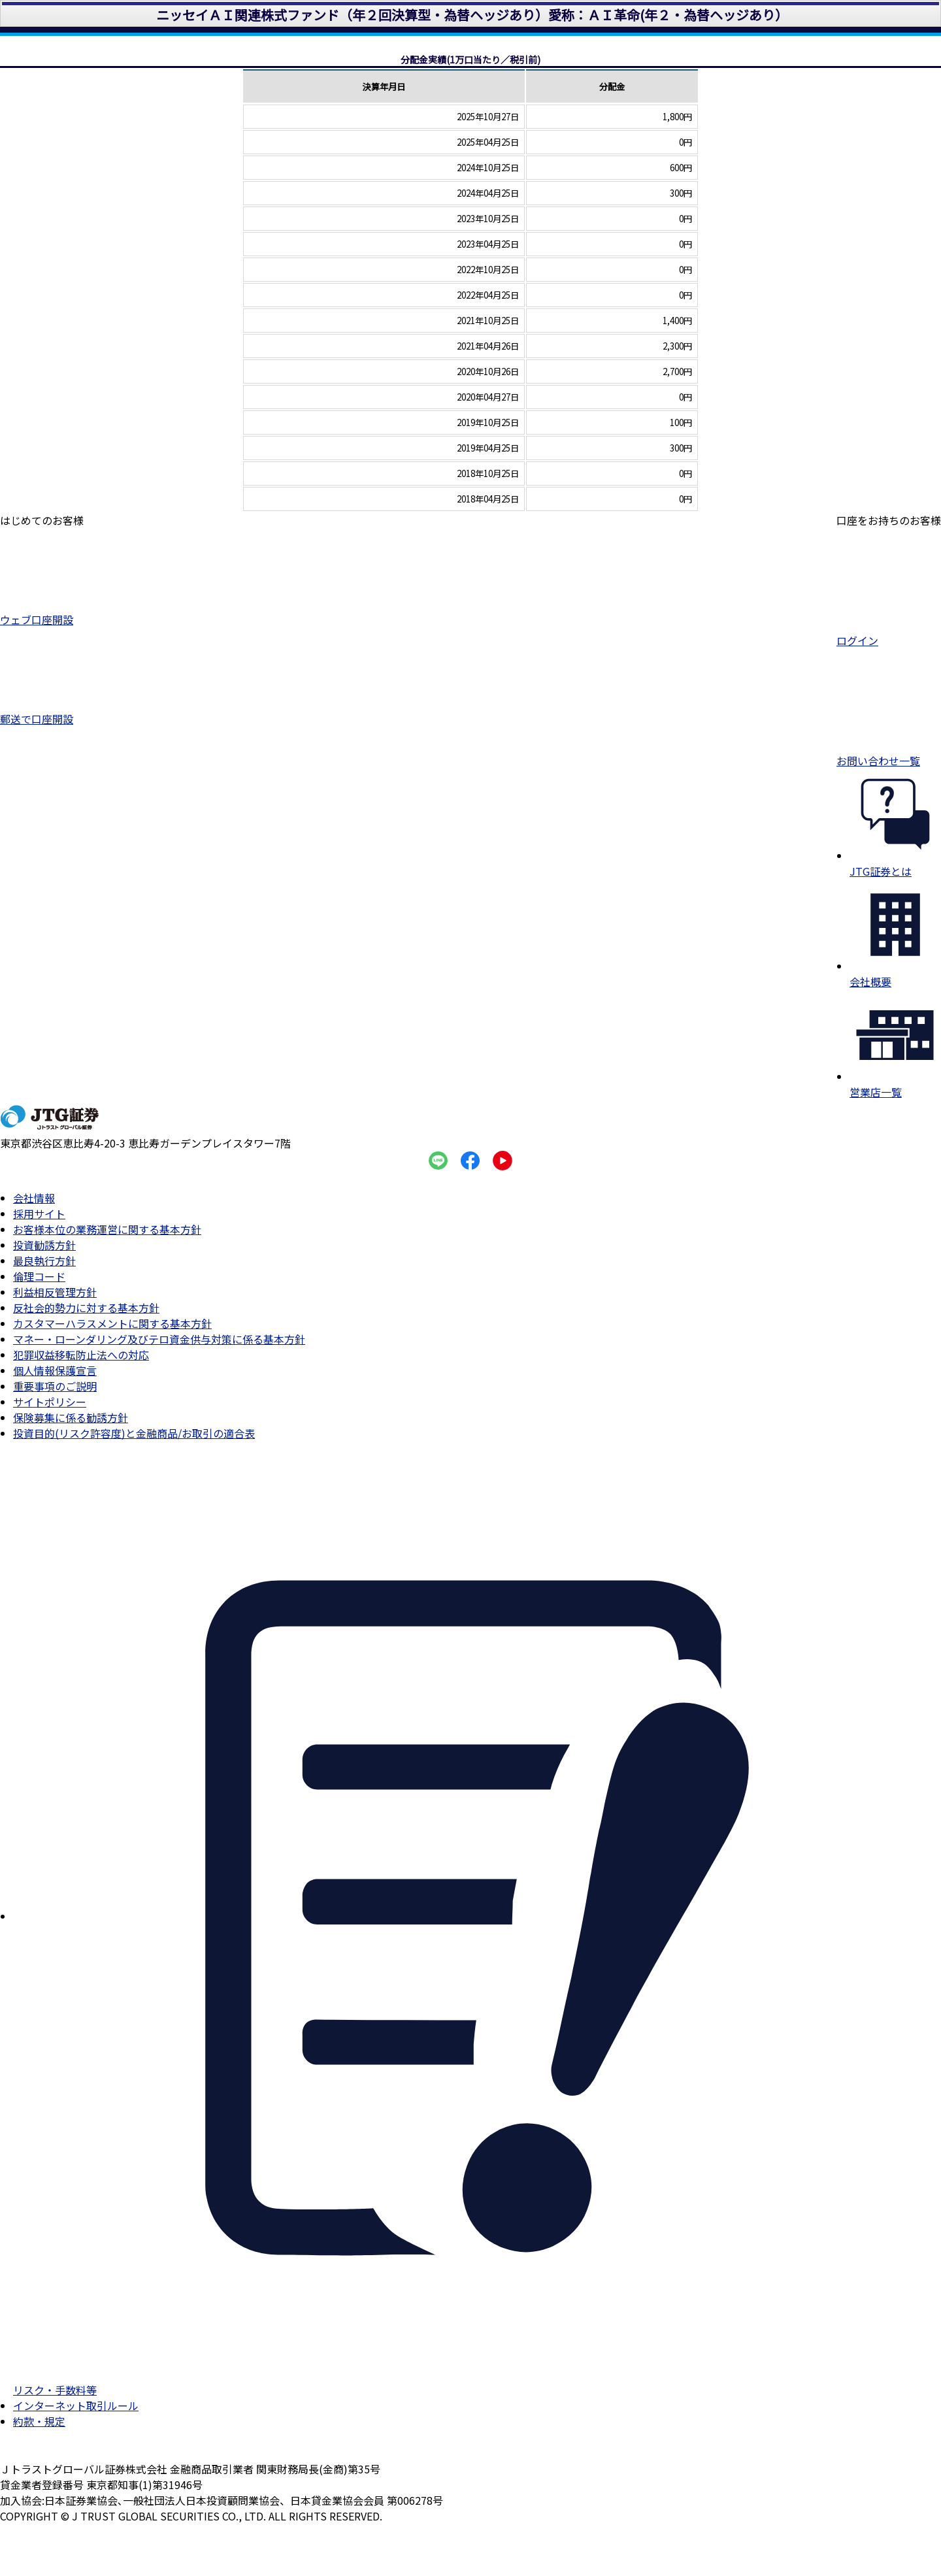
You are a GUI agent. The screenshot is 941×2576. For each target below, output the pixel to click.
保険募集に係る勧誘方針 (70, 1417)
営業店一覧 (895, 1084)
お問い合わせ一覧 (888, 754)
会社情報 (34, 1198)
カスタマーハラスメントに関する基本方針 (112, 1323)
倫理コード (39, 1276)
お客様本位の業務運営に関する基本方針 (107, 1229)
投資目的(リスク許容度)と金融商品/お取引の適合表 (134, 1433)
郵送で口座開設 (42, 713)
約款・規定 (39, 2421)
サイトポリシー (49, 1402)
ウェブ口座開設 (42, 613)
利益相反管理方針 (55, 1292)
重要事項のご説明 (55, 1386)
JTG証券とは (895, 863)
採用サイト (39, 1213)
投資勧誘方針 (44, 1245)
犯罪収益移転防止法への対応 (81, 1354)
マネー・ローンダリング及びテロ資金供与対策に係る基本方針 (159, 1339)
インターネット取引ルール (76, 2405)
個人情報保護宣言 (55, 1370)
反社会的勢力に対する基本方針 (86, 1307)
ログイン (888, 634)
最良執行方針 (44, 1260)
